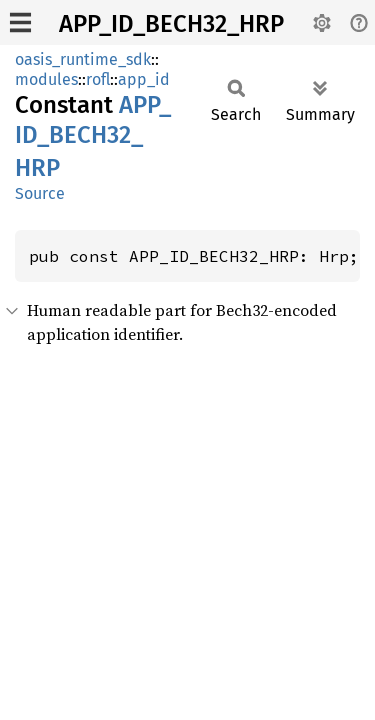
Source (40, 193)
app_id (144, 79)
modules (46, 79)
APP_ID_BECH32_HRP (171, 24)
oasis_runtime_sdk (83, 59)
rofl (98, 79)
